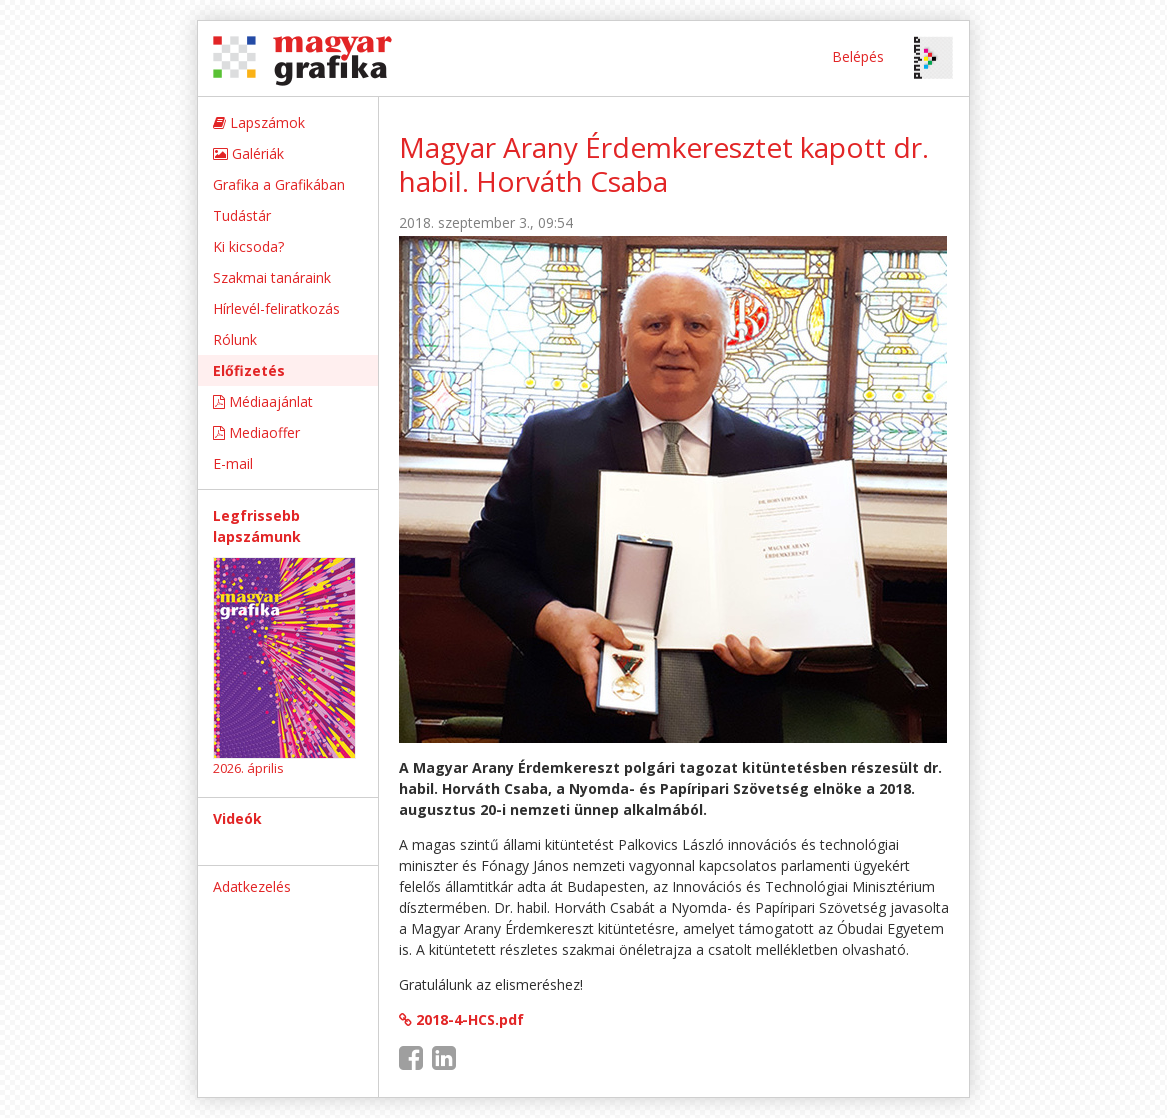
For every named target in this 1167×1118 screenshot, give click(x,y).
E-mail (233, 463)
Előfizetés (249, 370)
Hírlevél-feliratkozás (276, 308)
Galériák (248, 153)
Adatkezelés (252, 886)
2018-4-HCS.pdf (461, 1019)
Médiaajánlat (263, 401)
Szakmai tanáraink (272, 277)
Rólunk (235, 339)
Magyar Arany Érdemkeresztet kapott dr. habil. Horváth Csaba (664, 164)
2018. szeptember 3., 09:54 (486, 222)
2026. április (248, 768)
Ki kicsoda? (248, 246)
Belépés (858, 56)
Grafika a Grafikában (279, 184)
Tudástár (242, 215)
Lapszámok (259, 122)
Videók (237, 818)
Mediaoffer (256, 432)
